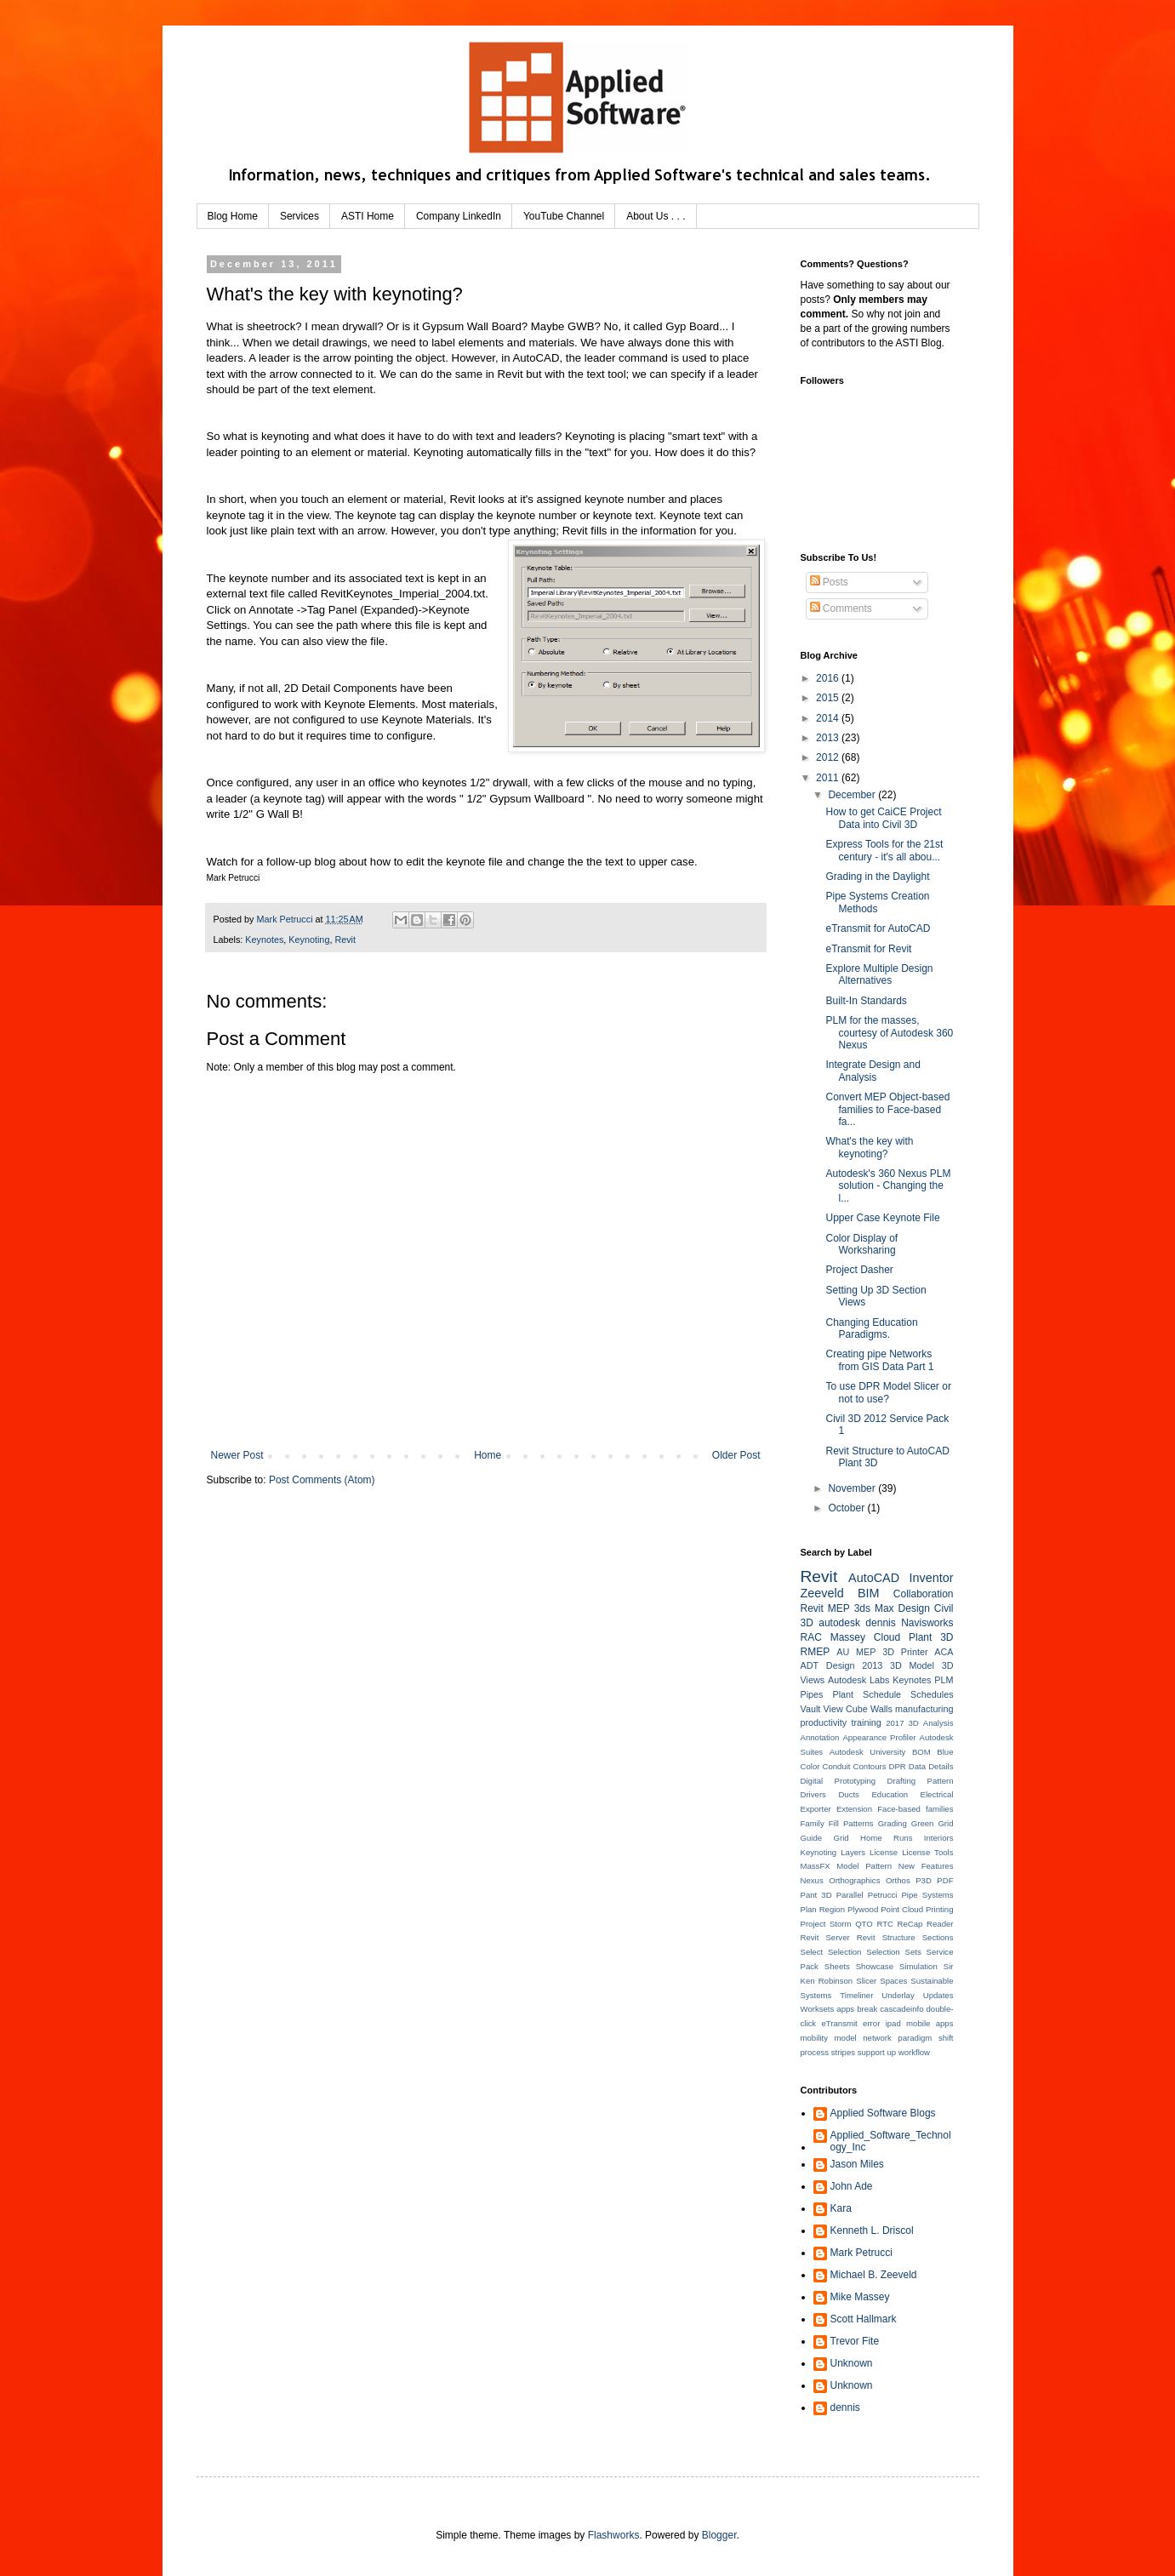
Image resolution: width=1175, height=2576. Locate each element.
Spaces (893, 1980)
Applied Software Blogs (883, 2113)
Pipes (812, 1694)
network (877, 2037)
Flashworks (614, 2535)
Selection (844, 1951)
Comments (841, 608)
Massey (847, 1637)
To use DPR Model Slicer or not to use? (887, 1392)
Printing (940, 1909)
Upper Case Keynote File (882, 1218)
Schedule (882, 1694)
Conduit (836, 1766)
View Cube (846, 1709)
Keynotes (264, 939)
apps (845, 2008)
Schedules (931, 1694)
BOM (921, 1751)
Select (812, 1951)
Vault (811, 1709)
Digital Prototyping (838, 1780)
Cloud (887, 1637)
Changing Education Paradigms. (871, 1328)
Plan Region (823, 1909)
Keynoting (308, 939)
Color (810, 1766)
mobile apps (929, 2023)
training (866, 1722)
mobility (815, 2037)
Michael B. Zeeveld (873, 2275)
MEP (866, 1652)
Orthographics (854, 1880)
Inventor (932, 1578)
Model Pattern (864, 1866)
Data (917, 1766)
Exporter (816, 1808)
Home (487, 1455)
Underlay (897, 1995)
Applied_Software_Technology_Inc (890, 2141)
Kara (841, 2208)
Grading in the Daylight (877, 876)
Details (940, 1766)
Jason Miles (857, 2164)
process (815, 2052)
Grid (945, 1823)
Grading (892, 1823)
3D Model (912, 1665)
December (853, 795)
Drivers (813, 1794)
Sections (938, 1937)
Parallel (850, 1894)
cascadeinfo (901, 2008)
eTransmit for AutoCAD (877, 928)
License (884, 1852)
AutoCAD (873, 1578)
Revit (345, 939)
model (846, 2037)
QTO (864, 1923)
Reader (940, 1923)
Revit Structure (886, 1937)
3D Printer (904, 1652)
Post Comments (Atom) (322, 1480)
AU (842, 1652)
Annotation (820, 1737)
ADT (810, 1665)
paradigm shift (925, 2037)
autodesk (839, 1623)
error (871, 2023)
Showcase (874, 1966)
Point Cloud (902, 1909)
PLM (943, 1680)
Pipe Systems (927, 1894)
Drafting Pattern (920, 1780)
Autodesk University (868, 1751)
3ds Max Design (892, 1608)
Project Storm (826, 1923)
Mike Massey (860, 2297)
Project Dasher (859, 1270)
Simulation (918, 1966)
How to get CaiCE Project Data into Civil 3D (883, 818)
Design (840, 1665)
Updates (938, 1995)
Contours (870, 1766)
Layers (853, 1852)
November (853, 1488)
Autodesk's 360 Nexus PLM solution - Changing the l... (887, 1186)
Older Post (736, 1455)
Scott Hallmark (863, 2319)
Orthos (898, 1880)
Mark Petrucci (861, 2253)
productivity (824, 1722)
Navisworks (927, 1623)
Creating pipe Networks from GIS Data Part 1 (879, 1360)
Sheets (837, 1966)
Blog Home (233, 216)
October (847, 1508)
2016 (828, 678)
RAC (811, 1637)
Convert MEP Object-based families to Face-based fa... (887, 1109)
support (871, 2052)
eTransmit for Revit (868, 949)
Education (889, 1794)
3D (914, 1723)
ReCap (910, 1923)
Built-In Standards (865, 1001)
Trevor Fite (855, 2341)
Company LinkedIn (458, 216)
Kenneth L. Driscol (872, 2230)
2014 (828, 718)
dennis (880, 1623)
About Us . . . (655, 216)
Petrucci (883, 1894)
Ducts (848, 1794)
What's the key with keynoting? (869, 1147)
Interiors (939, 1837)
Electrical (937, 1794)
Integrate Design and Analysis (872, 1070)
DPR (897, 1766)
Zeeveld (822, 1593)
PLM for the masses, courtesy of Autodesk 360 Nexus (889, 1032)
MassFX (815, 1866)
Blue (945, 1751)
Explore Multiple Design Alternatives (879, 974)
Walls (881, 1709)
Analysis (938, 1723)
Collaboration (923, 1594)
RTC (884, 1923)
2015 (828, 698)
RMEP (815, 1652)
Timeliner (856, 1995)
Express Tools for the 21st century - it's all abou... (884, 850)
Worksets (818, 2008)
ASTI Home (367, 216)
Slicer (866, 1980)
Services (299, 216)
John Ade (851, 2186)
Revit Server (825, 1937)
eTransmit (839, 2023)
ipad (893, 2023)
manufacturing (924, 1709)
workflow (914, 2052)
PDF (945, 1880)
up (891, 2052)
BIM (869, 1593)
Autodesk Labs (858, 1680)
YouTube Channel (563, 216)
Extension (854, 1808)
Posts (829, 582)
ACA (943, 1652)
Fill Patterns (851, 1823)
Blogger (719, 2535)
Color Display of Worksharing (861, 1244)
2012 (828, 757)
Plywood (862, 1909)
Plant (843, 1694)
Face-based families (915, 1808)
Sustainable (931, 1980)
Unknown (851, 2363)
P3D (923, 1880)
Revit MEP (825, 1608)
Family (812, 1823)
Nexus (812, 1880)
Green (922, 1823)
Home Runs (886, 1837)
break (867, 2008)
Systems (816, 1995)
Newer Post (237, 1455)
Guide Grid (825, 1837)
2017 (895, 1723)
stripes (843, 2052)
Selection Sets (893, 1951)
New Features (926, 1866)
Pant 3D (816, 1894)
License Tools (927, 1852)
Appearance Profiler (878, 1737)
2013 (828, 738)
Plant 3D (931, 1637)
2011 (828, 778)
